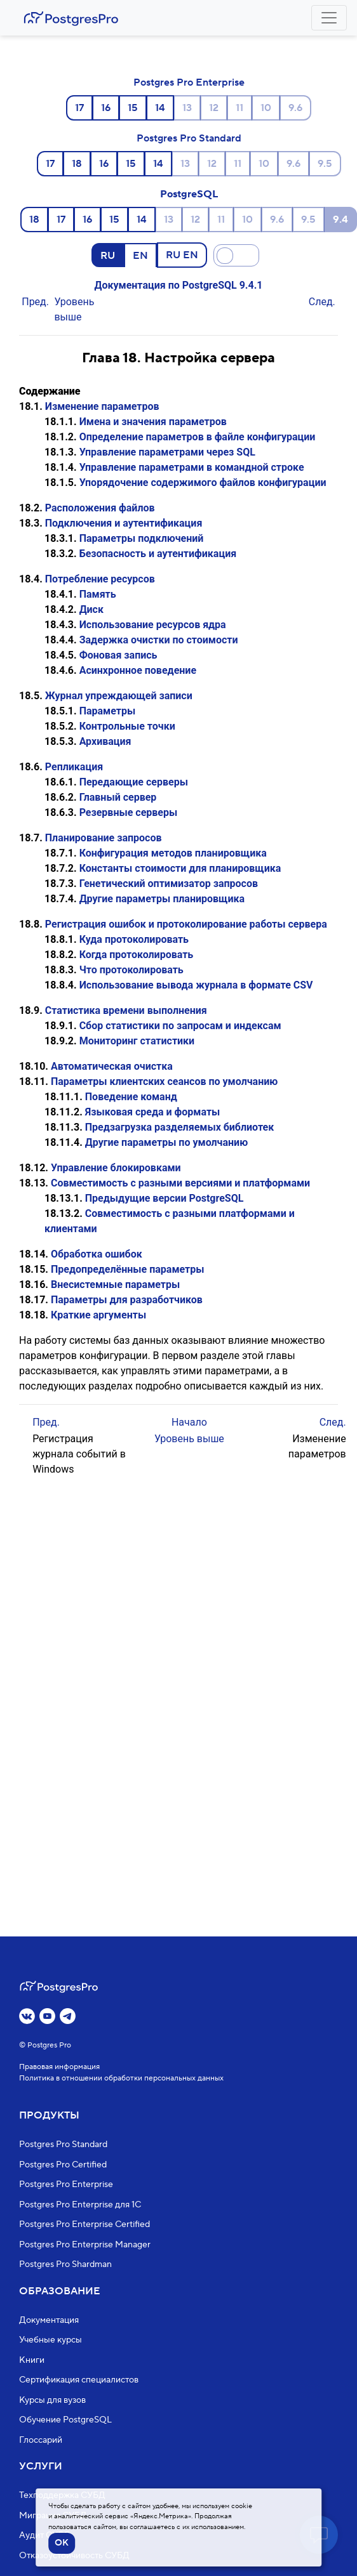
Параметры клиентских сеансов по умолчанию (164, 1081)
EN (140, 255)
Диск (91, 609)
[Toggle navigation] (329, 17)
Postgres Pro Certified (63, 2165)
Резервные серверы (128, 812)
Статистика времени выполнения (126, 1010)
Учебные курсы (50, 2340)
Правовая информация (59, 2067)
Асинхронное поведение (137, 670)
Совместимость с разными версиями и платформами (180, 1183)
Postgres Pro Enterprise (189, 82)
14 (160, 108)
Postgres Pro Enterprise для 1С (80, 2205)
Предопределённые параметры (128, 1269)
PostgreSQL (189, 194)
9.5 (325, 163)
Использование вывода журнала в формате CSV (196, 985)
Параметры (107, 711)
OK (62, 2543)
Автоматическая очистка (112, 1066)
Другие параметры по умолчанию (166, 1142)
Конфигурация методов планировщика (173, 853)
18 (77, 163)
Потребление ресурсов (100, 579)
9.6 (295, 108)
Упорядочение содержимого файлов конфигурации (203, 482)
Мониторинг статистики (137, 1041)
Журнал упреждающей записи (118, 696)
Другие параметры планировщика (162, 899)
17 (79, 108)
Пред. (35, 302)
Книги (31, 2360)
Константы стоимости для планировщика (180, 868)
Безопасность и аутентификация (158, 554)
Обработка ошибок (96, 1254)
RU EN (182, 254)
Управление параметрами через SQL (167, 452)
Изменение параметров (102, 406)
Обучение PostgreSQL (65, 2420)
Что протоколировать (131, 970)
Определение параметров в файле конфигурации (197, 437)
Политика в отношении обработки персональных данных (121, 2078)
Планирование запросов (103, 838)
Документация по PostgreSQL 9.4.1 (179, 285)
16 (106, 108)
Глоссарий (40, 2440)
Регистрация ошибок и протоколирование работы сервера (186, 924)
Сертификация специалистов (78, 2380)
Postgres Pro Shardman (65, 2264)
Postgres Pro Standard (189, 138)
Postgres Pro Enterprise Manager (85, 2245)
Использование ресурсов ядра (152, 625)
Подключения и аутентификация (124, 523)
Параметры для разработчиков (127, 1300)
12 (214, 108)
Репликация (74, 767)
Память (97, 594)
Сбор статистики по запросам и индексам (180, 1026)
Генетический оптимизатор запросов (168, 883)
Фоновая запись (118, 655)
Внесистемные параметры (115, 1284)
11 (239, 108)
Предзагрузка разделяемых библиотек (179, 1127)
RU (107, 255)
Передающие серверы (133, 782)
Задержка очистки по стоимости (158, 640)
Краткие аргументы (98, 1315)
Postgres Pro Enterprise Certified (84, 2224)
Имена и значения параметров (153, 422)
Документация (49, 2320)
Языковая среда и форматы (152, 1112)
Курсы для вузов (52, 2400)
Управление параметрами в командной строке (191, 467)
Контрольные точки (127, 726)
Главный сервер (118, 797)
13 (187, 108)
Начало (189, 1422)
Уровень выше (189, 1439)
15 (133, 108)
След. (322, 302)
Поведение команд (131, 1097)
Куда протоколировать (134, 939)
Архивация (105, 741)
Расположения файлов (100, 508)
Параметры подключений (141, 538)
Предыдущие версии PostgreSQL (164, 1198)
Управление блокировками (116, 1168)
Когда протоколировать (136, 955)
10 (265, 108)
